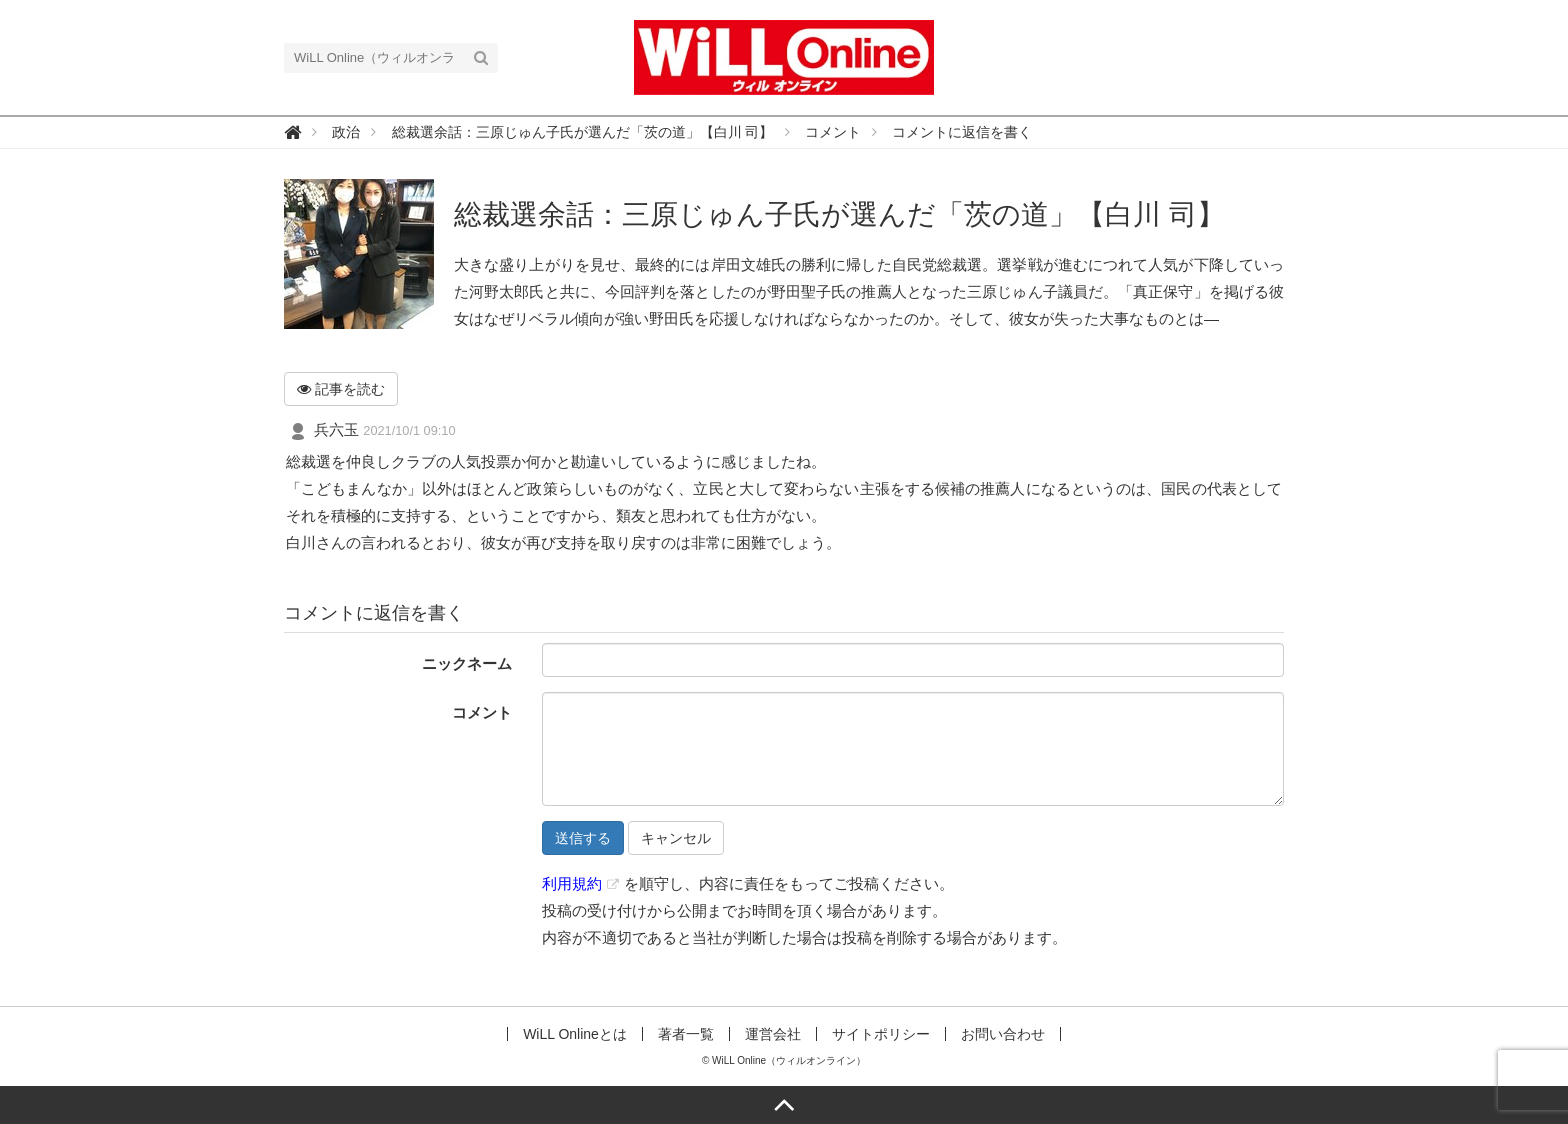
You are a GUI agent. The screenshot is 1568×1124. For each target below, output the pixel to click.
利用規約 (572, 883)
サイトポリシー (881, 1034)
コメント (482, 712)
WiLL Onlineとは (575, 1034)
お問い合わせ (1003, 1034)
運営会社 (773, 1034)
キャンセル (676, 838)
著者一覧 (686, 1034)
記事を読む (341, 389)
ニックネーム (467, 663)
